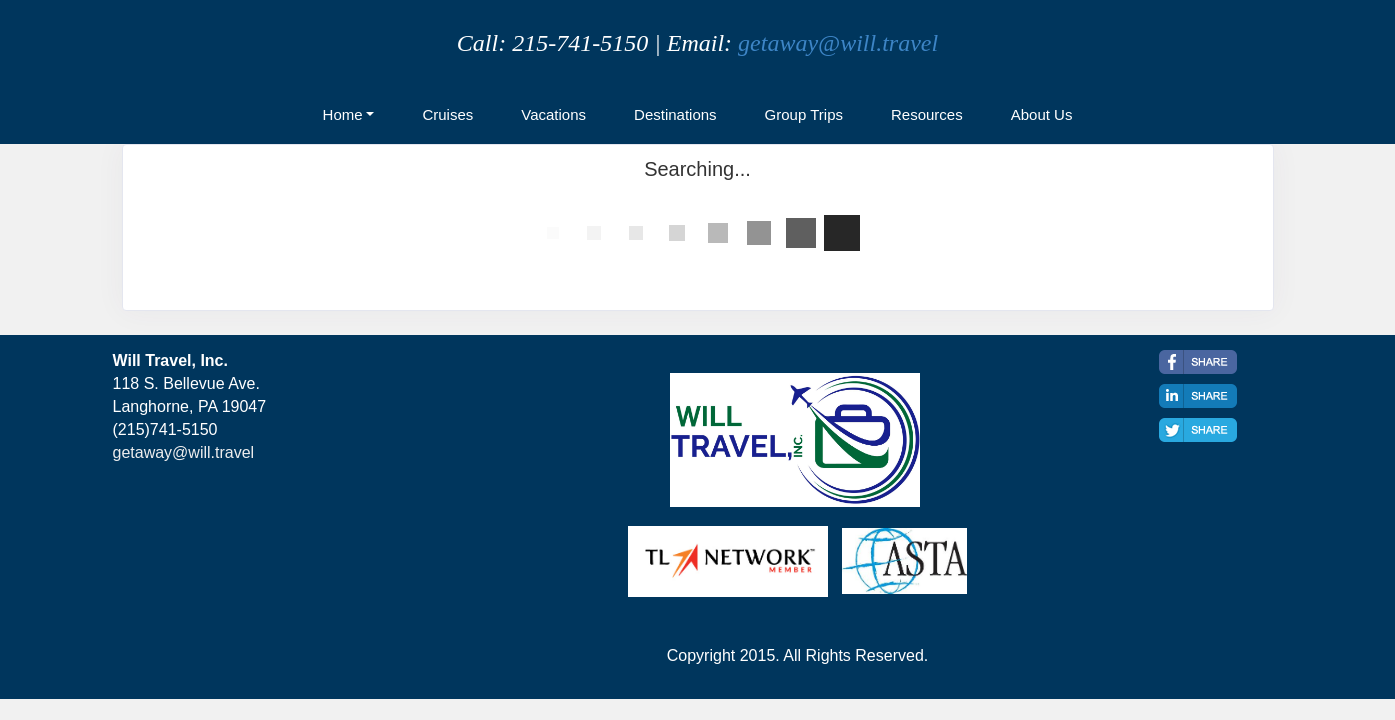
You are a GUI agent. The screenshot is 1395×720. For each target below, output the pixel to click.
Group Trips (804, 114)
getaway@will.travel (838, 43)
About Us (1042, 114)
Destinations (675, 114)
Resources (927, 114)
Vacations (553, 114)
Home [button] (343, 114)
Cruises (447, 114)
